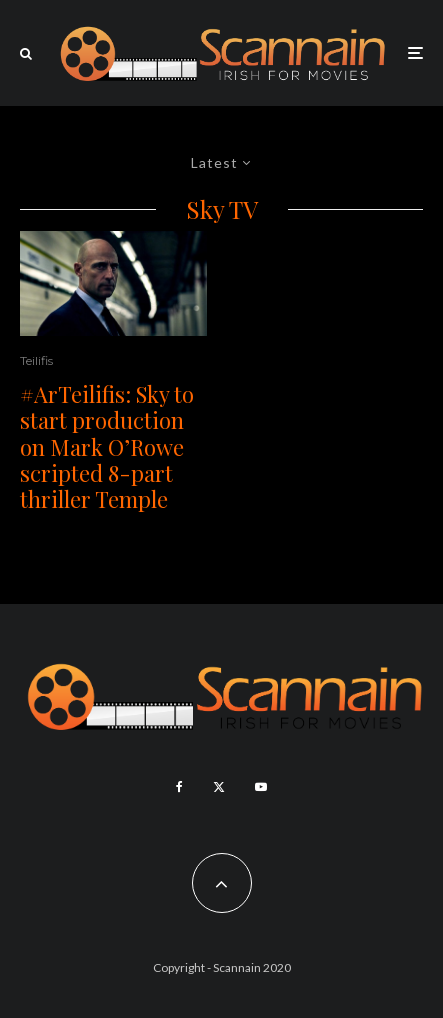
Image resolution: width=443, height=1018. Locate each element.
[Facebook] (179, 787)
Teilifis (36, 360)
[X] (219, 787)
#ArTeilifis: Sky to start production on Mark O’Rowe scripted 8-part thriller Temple (107, 447)
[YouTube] (261, 787)
